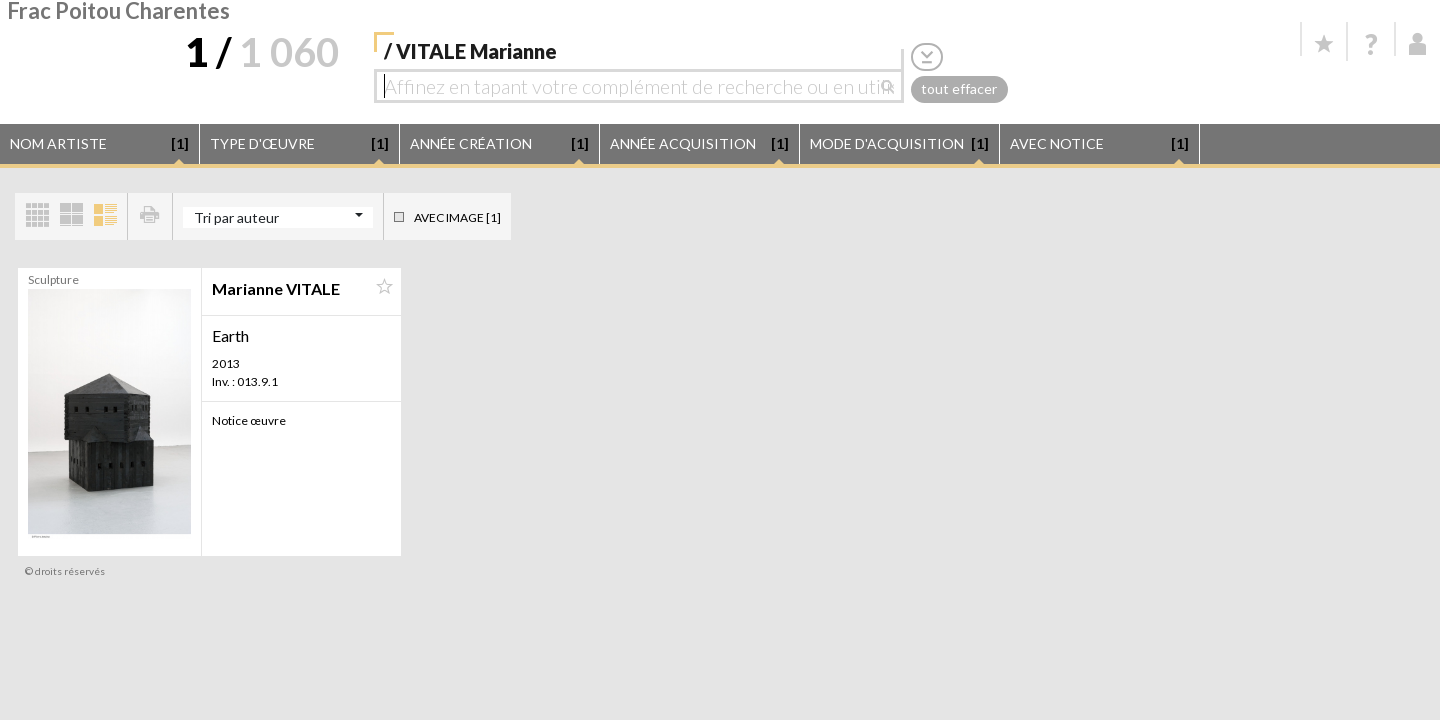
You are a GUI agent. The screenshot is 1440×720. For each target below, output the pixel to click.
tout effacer (959, 88)
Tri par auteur (236, 217)
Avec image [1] (457, 217)
